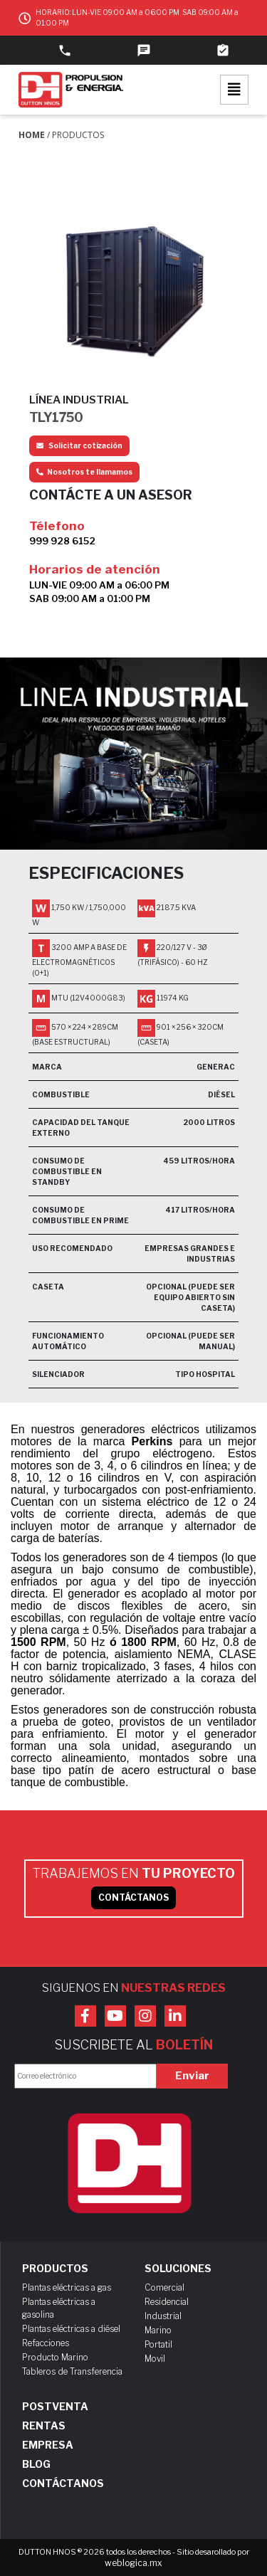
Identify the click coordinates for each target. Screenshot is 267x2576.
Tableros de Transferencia (72, 2371)
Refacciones (45, 2343)
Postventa (55, 2406)
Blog (36, 2464)
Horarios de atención (94, 569)
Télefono (57, 526)
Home (32, 135)
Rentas (44, 2426)
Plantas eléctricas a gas (66, 2287)
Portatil (158, 2344)
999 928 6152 (62, 541)
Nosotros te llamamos (84, 472)
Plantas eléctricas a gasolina (58, 2308)
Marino (158, 2330)
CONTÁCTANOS (133, 1897)
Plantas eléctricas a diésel (71, 2328)
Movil (155, 2358)
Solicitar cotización (79, 445)
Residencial (167, 2301)
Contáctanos (63, 2483)
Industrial (163, 2316)
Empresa (47, 2445)
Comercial (164, 2287)
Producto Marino (55, 2357)
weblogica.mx (133, 2562)
